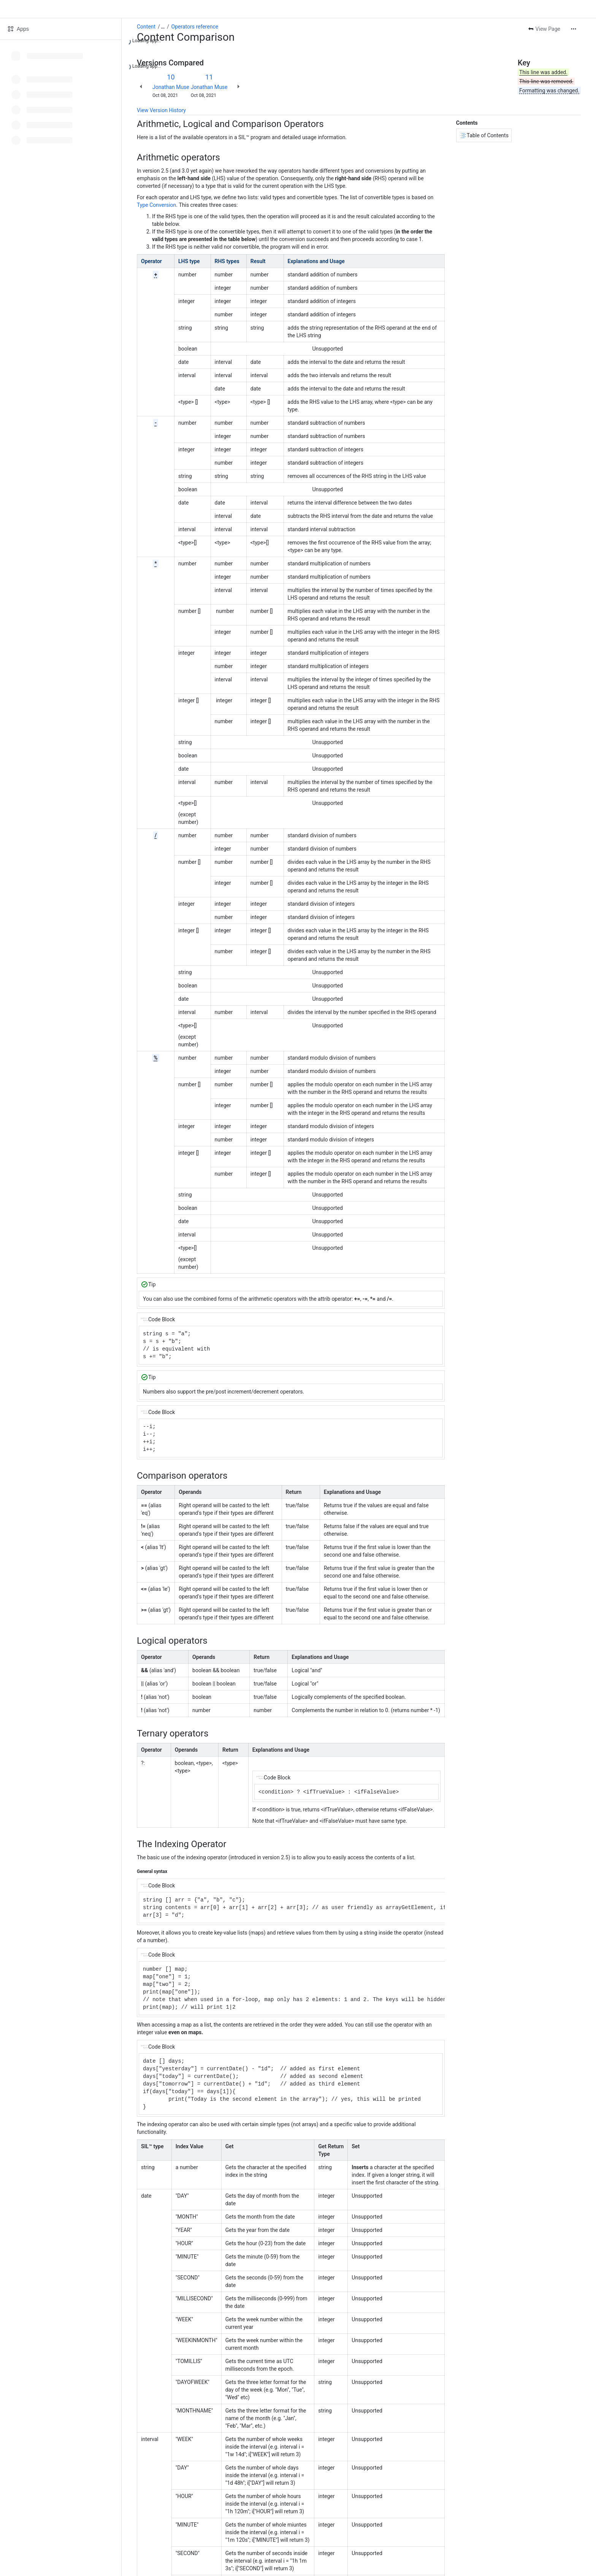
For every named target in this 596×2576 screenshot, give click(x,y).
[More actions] (573, 29)
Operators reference (195, 27)
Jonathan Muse (170, 87)
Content (146, 27)
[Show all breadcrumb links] (163, 26)
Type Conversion (156, 205)
